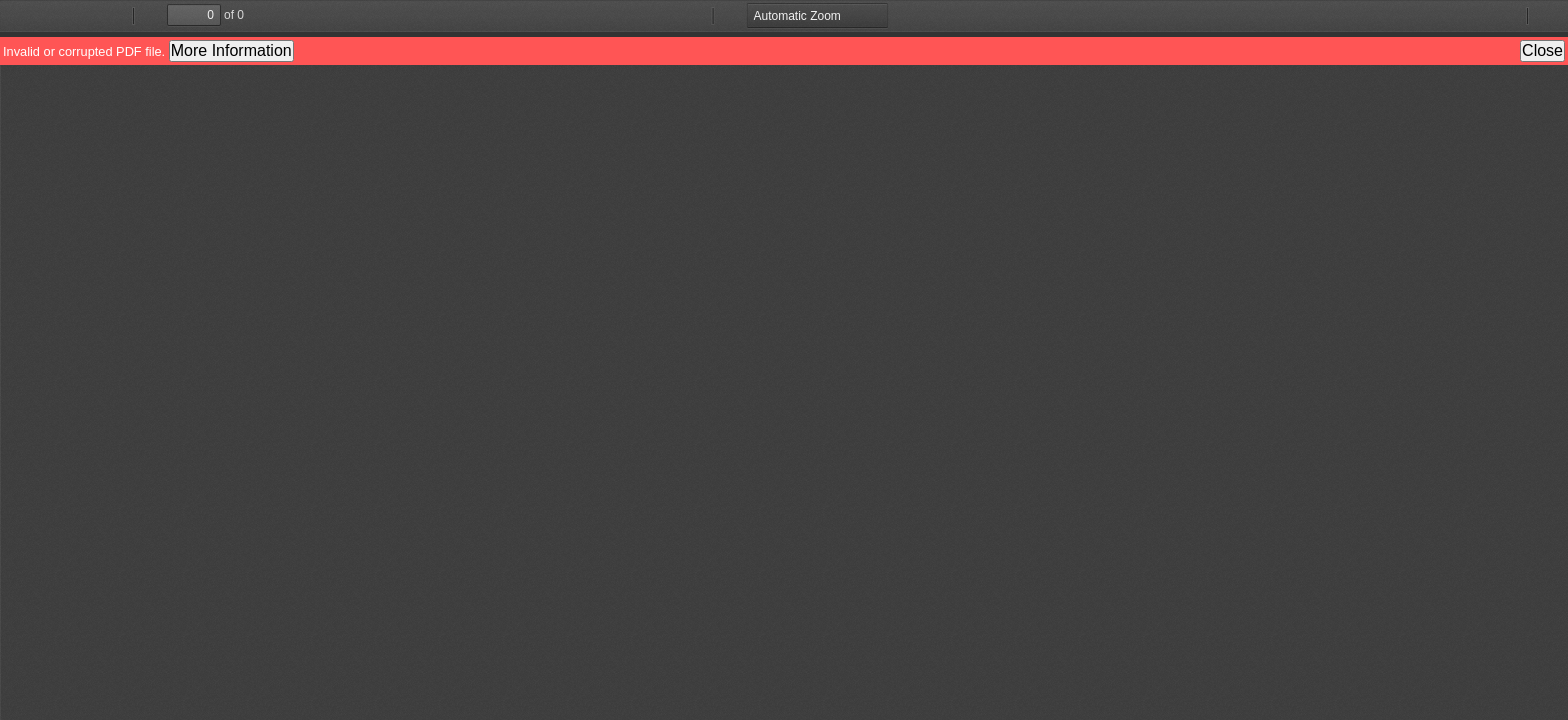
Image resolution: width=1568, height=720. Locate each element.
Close (1542, 50)
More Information (231, 50)
